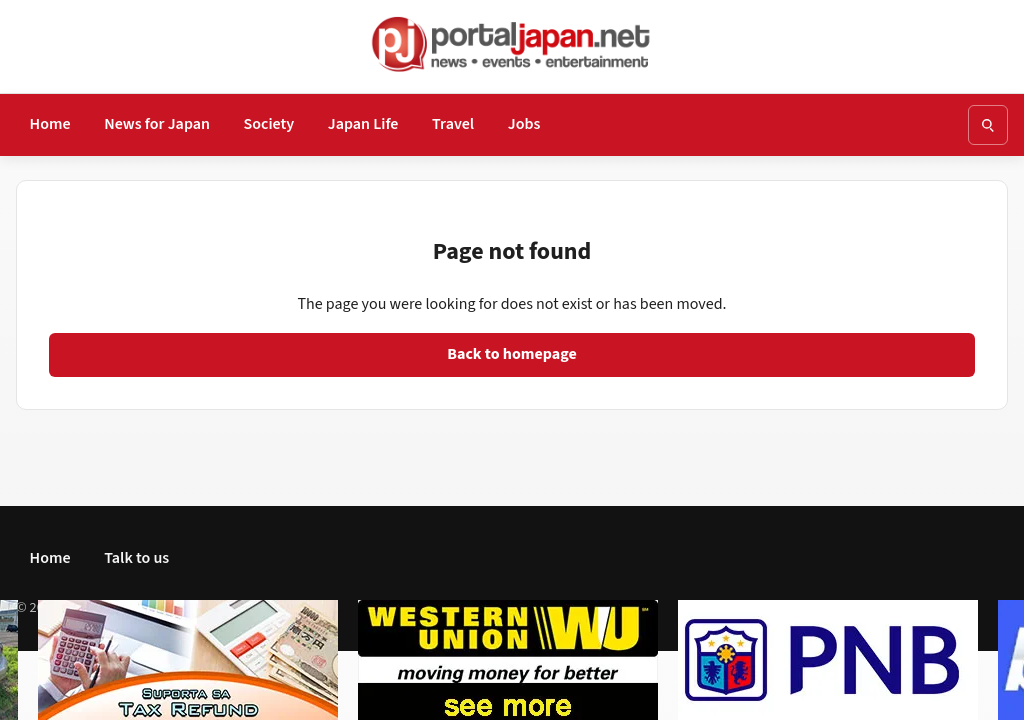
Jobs (524, 124)
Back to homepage (511, 354)
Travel (453, 124)
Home (50, 124)
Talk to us (136, 558)
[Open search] (988, 125)
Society (269, 124)
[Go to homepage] (512, 44)
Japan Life (363, 124)
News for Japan (157, 124)
